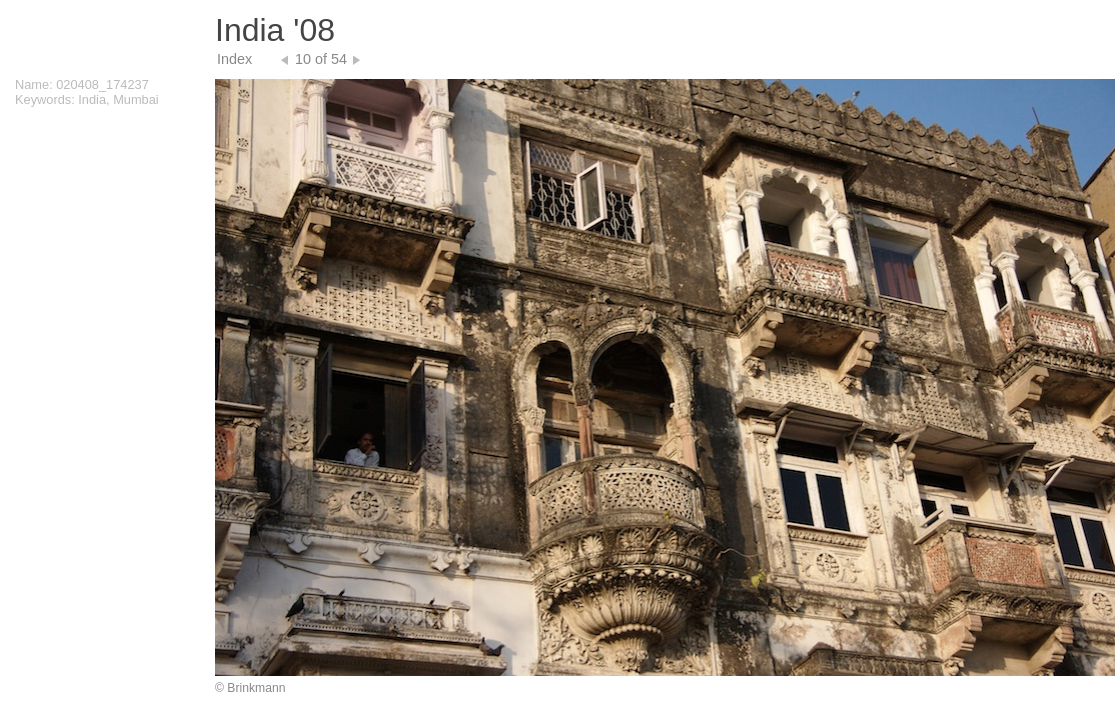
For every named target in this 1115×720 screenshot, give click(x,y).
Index (234, 59)
